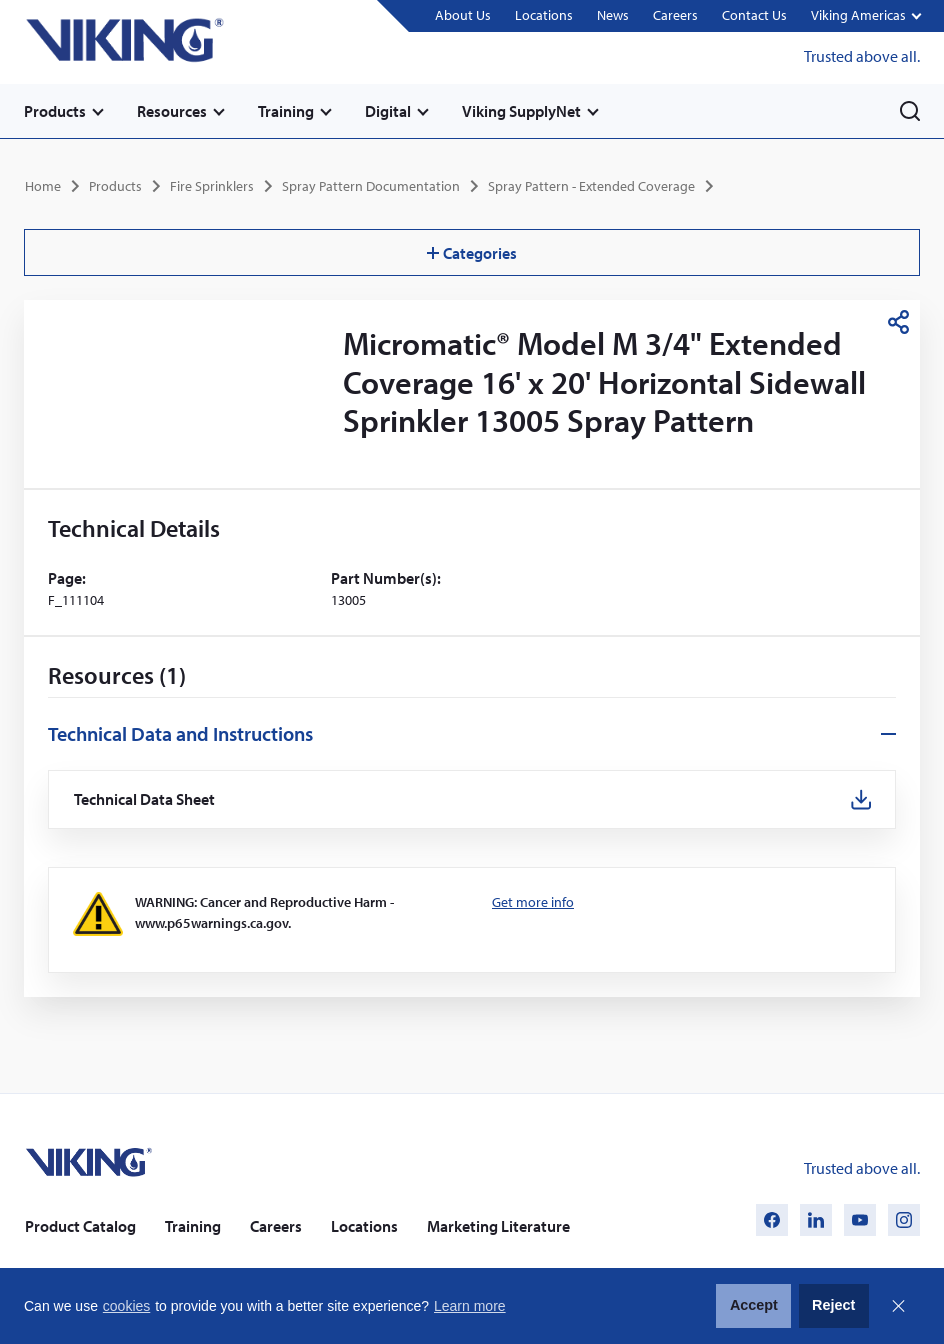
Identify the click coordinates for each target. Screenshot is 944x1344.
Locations (544, 15)
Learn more (470, 1306)
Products (55, 111)
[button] (865, 16)
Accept (754, 1305)
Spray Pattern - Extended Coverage (591, 186)
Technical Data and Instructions (180, 733)
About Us (463, 15)
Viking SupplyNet (521, 111)
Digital (388, 111)
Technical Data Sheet (145, 799)
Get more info (533, 902)
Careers (675, 15)
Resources (172, 111)
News (613, 15)
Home (43, 186)
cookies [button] (126, 1306)
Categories (472, 253)
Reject (833, 1305)
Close (898, 1306)
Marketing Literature (498, 1226)
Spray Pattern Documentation (371, 186)
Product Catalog (80, 1226)
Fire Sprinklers (212, 186)
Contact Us (754, 15)
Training (286, 111)
